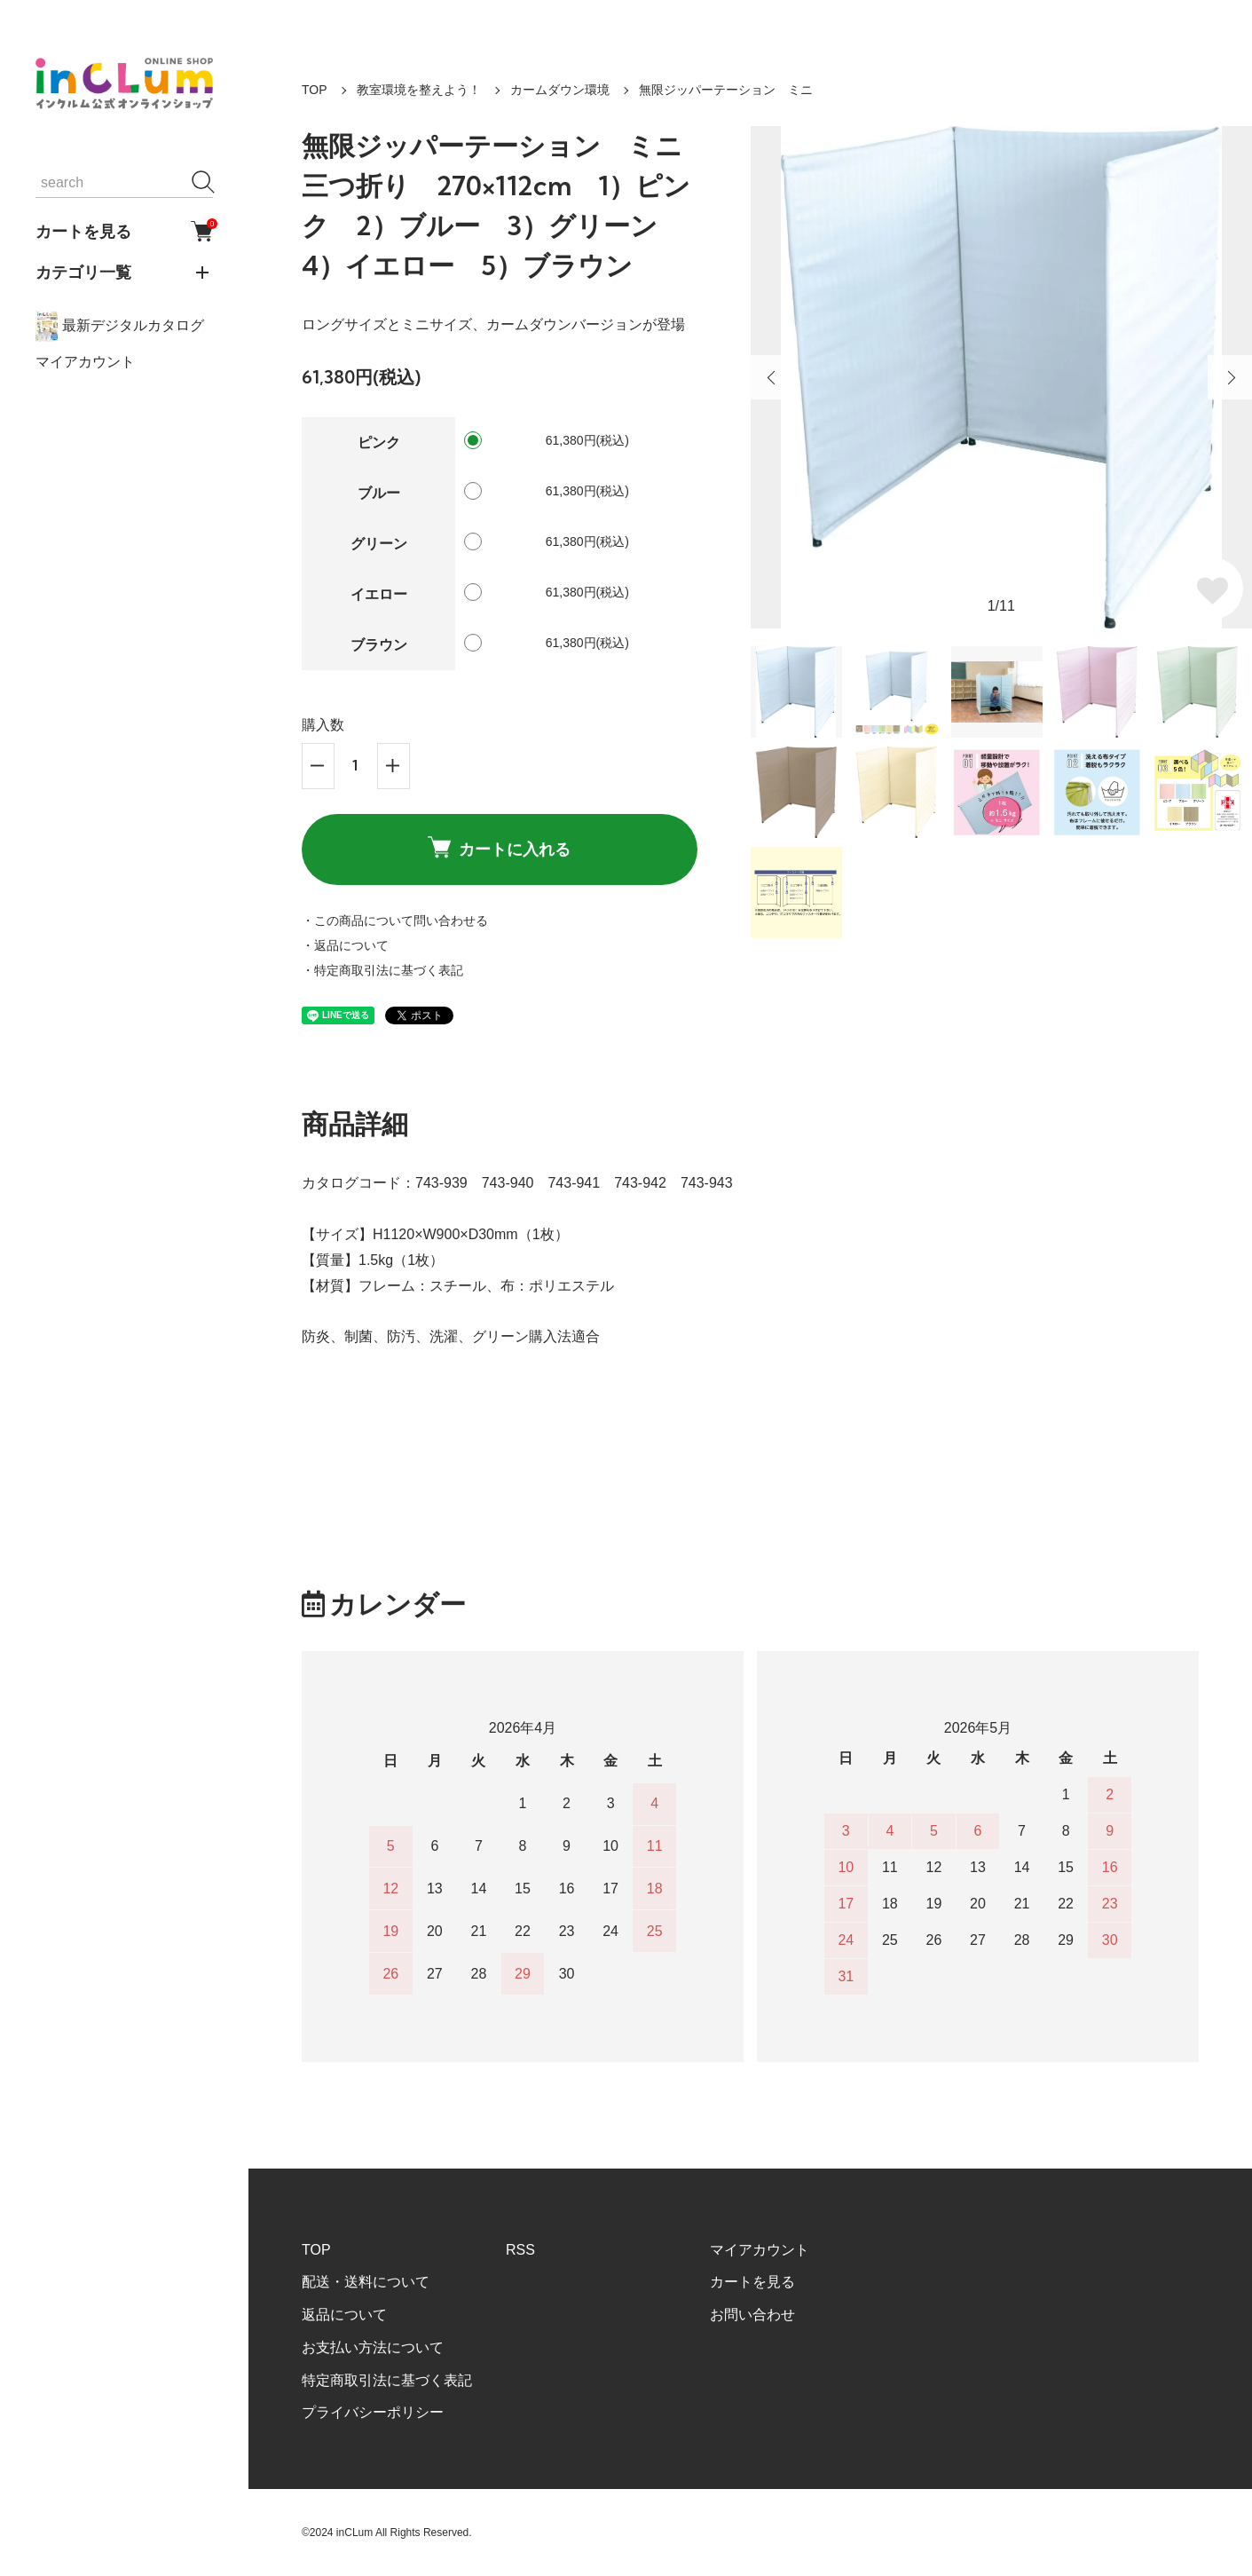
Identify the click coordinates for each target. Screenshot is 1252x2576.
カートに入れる (499, 848)
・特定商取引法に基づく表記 (382, 970)
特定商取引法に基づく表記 (387, 2380)
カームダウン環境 (560, 90)
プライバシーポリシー (373, 2412)
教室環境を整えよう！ (419, 90)
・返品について (345, 945)
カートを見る (124, 231)
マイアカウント (85, 361)
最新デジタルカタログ (119, 326)
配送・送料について (365, 2281)
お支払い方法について (373, 2347)
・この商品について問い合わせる (395, 920)
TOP (314, 90)
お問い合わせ (752, 2314)
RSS (520, 2249)
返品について (344, 2314)
